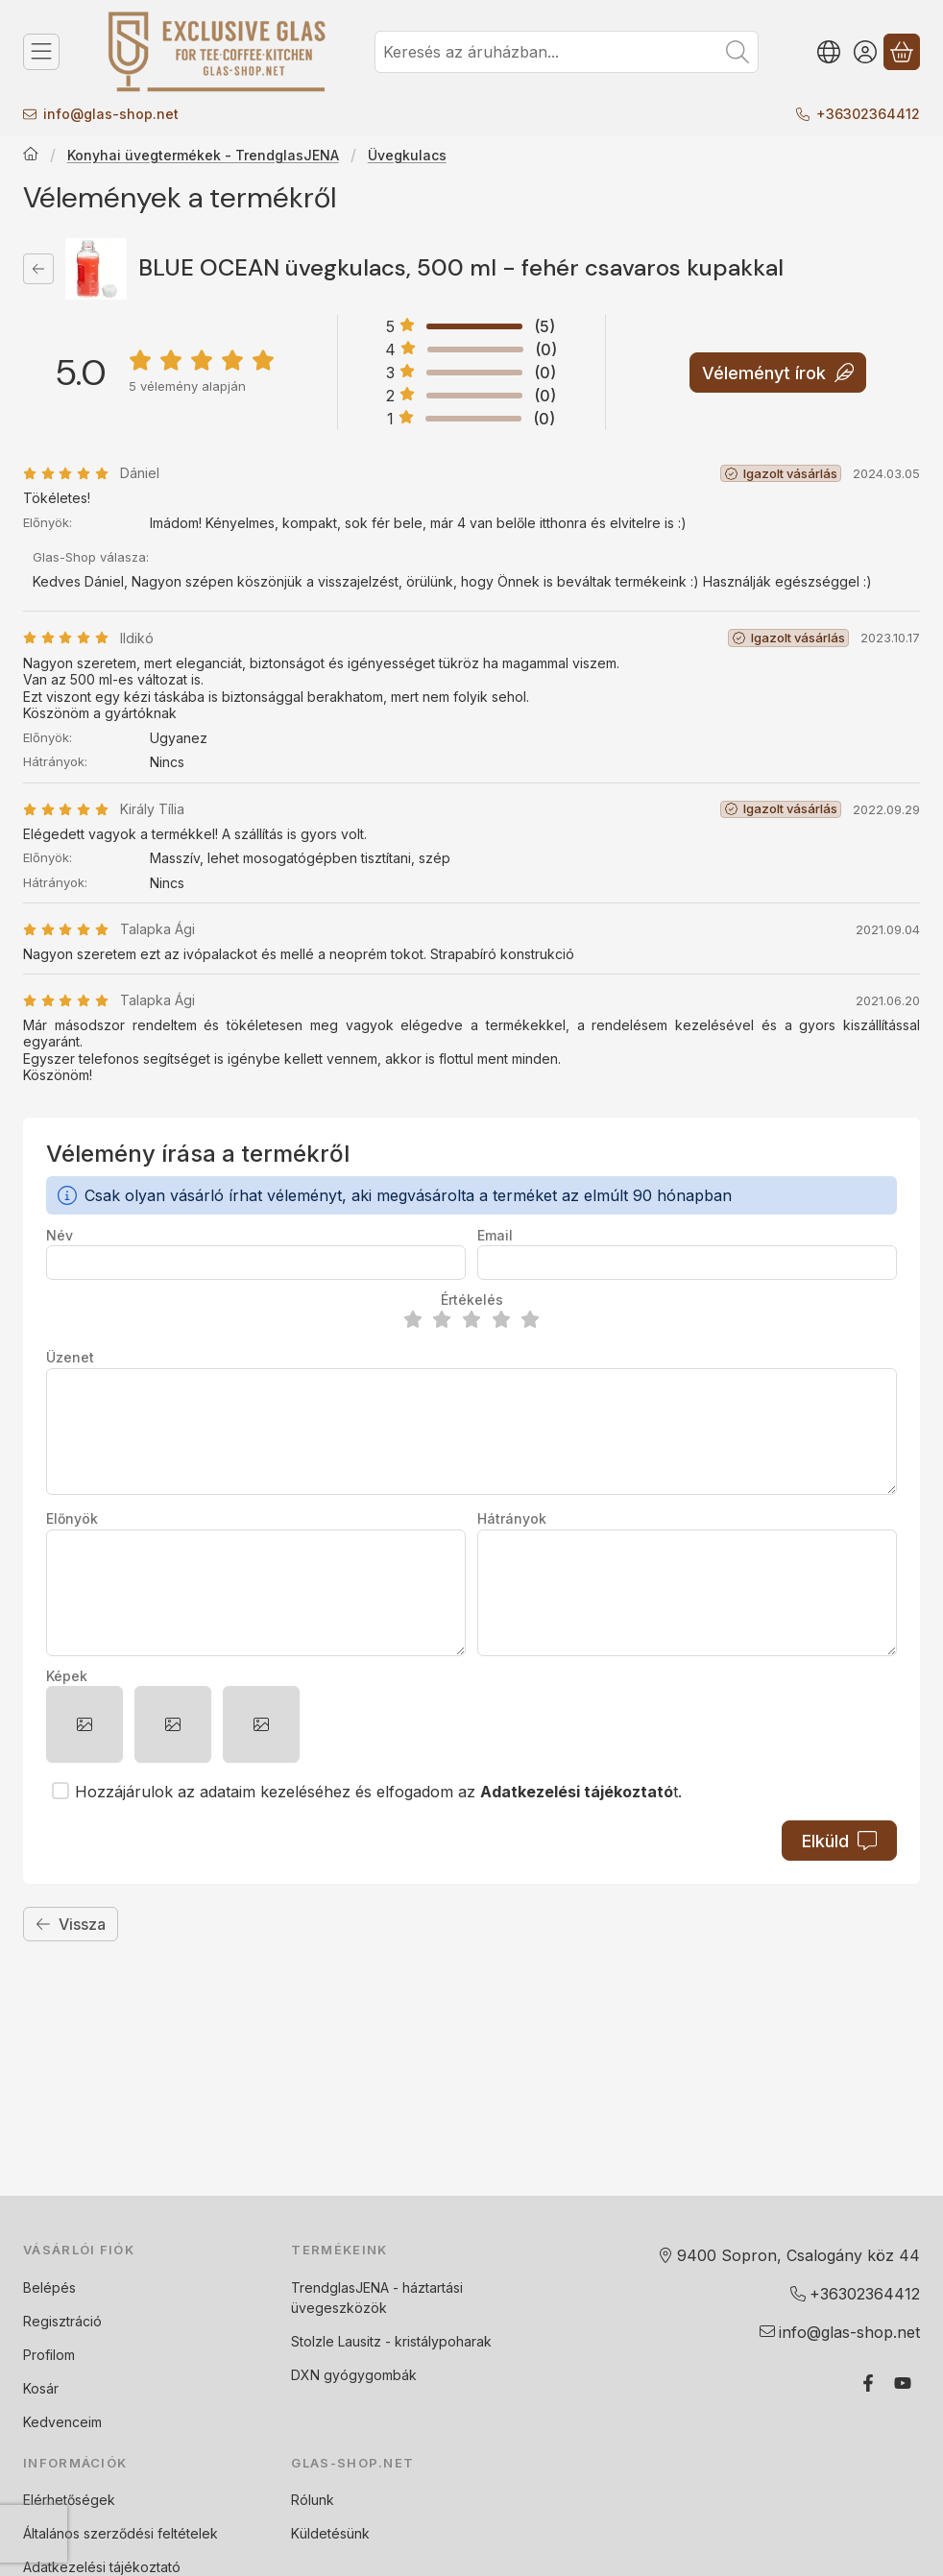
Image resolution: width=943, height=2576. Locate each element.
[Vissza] (38, 268)
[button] (84, 1724)
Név (59, 1235)
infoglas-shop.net (111, 114)
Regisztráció (62, 2321)
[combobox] (567, 52)
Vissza (71, 1924)
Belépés (49, 2287)
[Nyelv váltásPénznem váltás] (828, 52)
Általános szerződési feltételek (120, 2533)
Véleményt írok (778, 372)
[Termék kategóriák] (41, 52)
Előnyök (72, 1518)
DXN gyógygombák (354, 2375)
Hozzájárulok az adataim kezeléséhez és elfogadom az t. (378, 1791)
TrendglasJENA (340, 2287)
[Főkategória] (30, 155)
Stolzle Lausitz (336, 2341)
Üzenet (70, 1357)
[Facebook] (868, 2383)
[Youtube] (902, 2383)
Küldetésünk (330, 2533)
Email (495, 1235)
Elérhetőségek (69, 2500)
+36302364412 (868, 114)
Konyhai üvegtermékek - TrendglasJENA (203, 155)
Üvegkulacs (407, 155)
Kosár (41, 2388)
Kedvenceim (62, 2422)
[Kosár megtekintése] (901, 52)
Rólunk (312, 2500)
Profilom (49, 2355)
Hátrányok (511, 1518)
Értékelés (472, 1299)
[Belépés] (865, 52)
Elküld (839, 1841)
